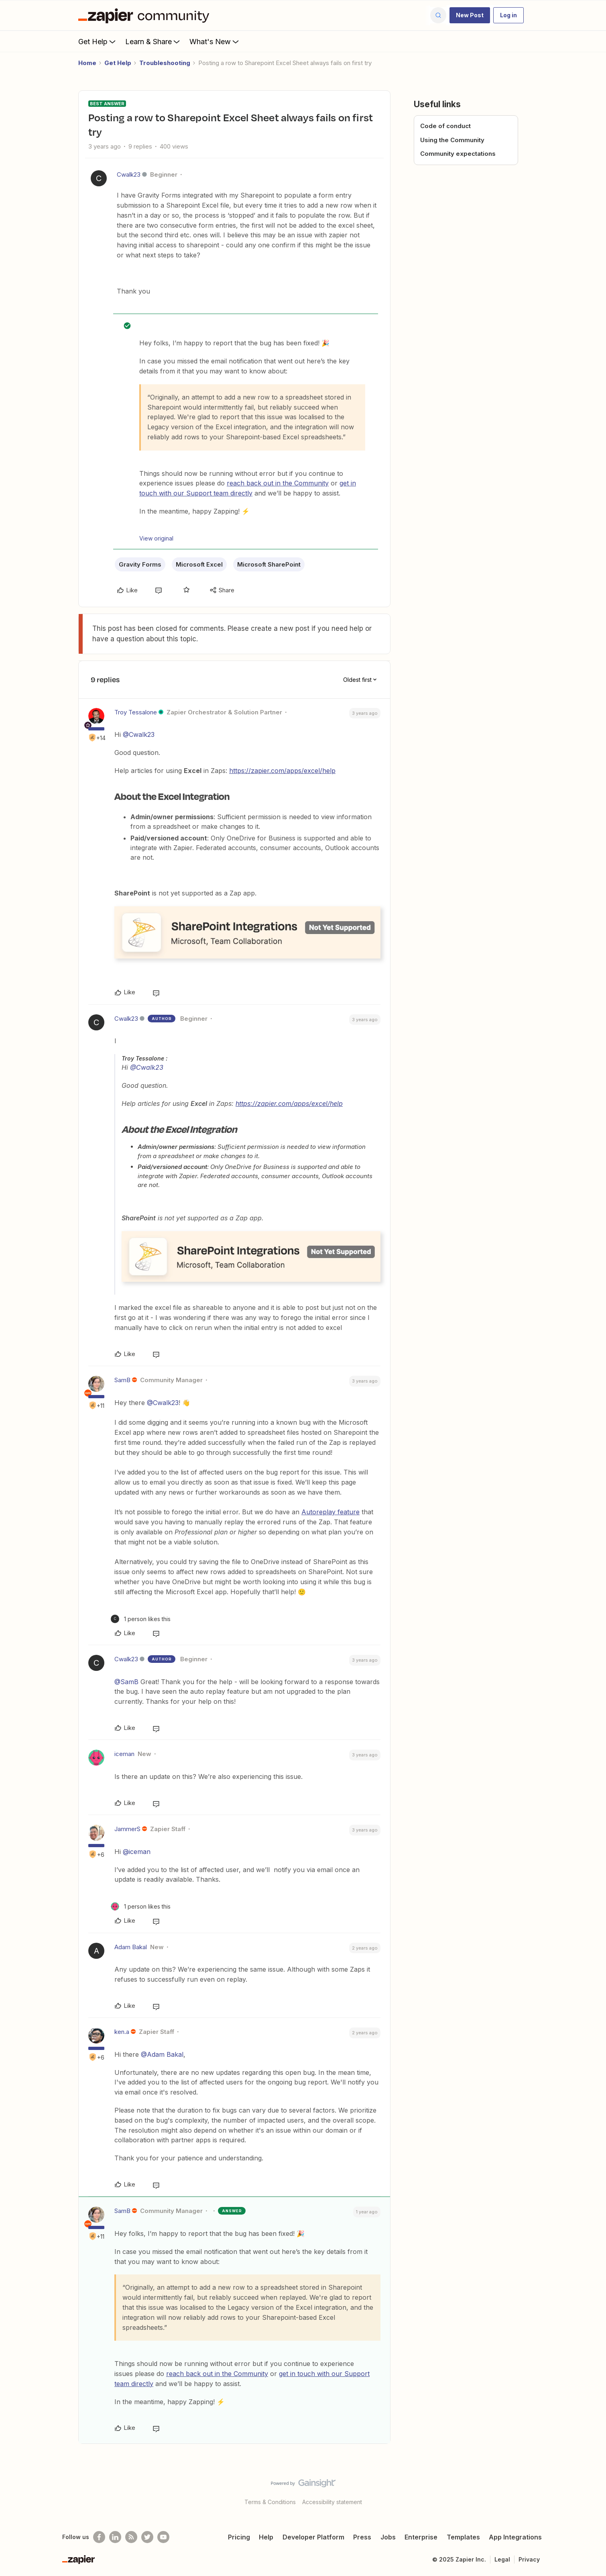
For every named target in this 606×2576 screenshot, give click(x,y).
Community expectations (458, 153)
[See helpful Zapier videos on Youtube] (163, 2537)
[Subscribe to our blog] (131, 2537)
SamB (122, 1380)
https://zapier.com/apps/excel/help (282, 771)
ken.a (121, 2032)
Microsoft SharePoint (269, 564)
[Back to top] (590, 2490)
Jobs (388, 2537)
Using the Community (452, 140)
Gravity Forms (140, 564)
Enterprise (421, 2537)
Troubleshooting (164, 63)
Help (266, 2537)
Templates (463, 2537)
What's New (214, 41)
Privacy (529, 2559)
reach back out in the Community (278, 483)
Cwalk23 (128, 174)
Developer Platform (313, 2537)
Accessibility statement (332, 2501)
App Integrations (515, 2537)
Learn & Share (153, 41)
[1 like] (141, 1619)
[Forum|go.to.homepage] (145, 15)
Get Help (97, 41)
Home (87, 63)
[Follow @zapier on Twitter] (147, 2537)
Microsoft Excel (199, 564)
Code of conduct (445, 126)
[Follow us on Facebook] (99, 2537)
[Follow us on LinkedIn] (115, 2537)
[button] (469, 15)
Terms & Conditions (270, 2501)
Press (362, 2537)
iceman (124, 1754)
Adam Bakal (130, 1947)
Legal (502, 2559)
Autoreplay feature (330, 1512)
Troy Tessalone (135, 712)
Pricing (239, 2537)
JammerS (127, 1829)
